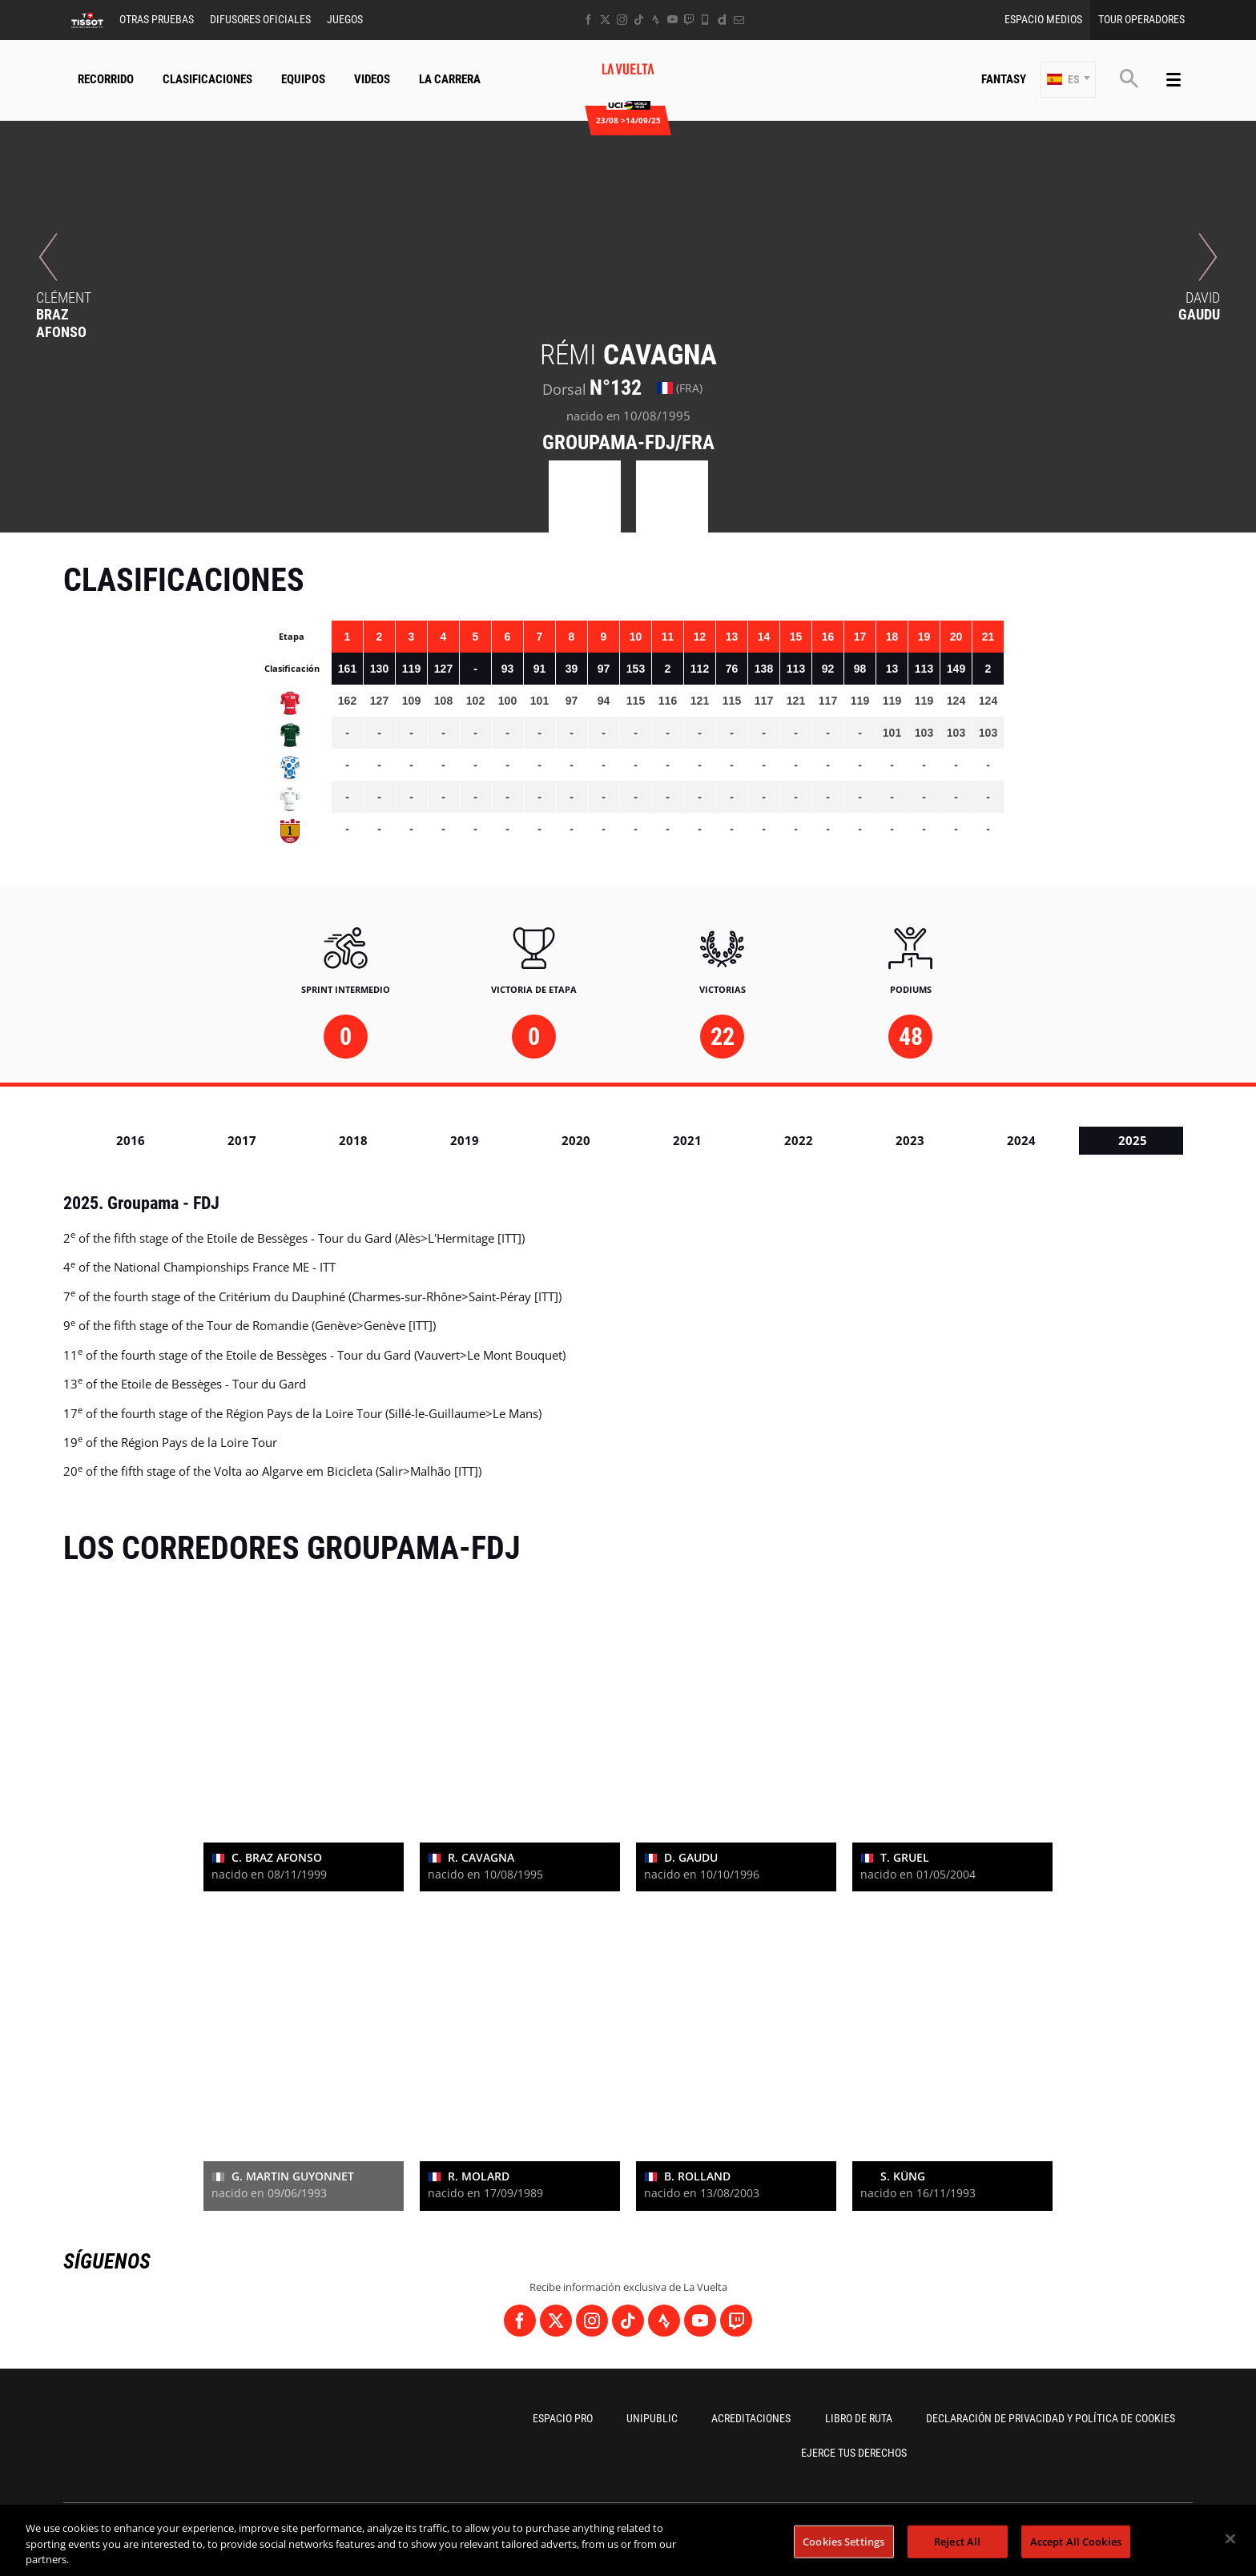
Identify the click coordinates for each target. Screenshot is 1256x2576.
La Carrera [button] (450, 79)
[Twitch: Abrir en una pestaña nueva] (689, 19)
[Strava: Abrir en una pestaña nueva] (655, 19)
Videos (372, 79)
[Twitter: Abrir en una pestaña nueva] (605, 19)
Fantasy (1003, 79)
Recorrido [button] (106, 79)
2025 (1132, 1140)
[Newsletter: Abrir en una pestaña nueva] (739, 19)
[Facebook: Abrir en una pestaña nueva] (588, 19)
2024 (1021, 1140)
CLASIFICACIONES (207, 79)
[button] (1068, 80)
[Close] (1230, 2538)
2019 (464, 1140)
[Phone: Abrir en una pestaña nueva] (705, 19)
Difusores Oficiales (260, 19)
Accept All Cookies (1075, 2541)
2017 (241, 1140)
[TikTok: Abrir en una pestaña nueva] (638, 19)
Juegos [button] (345, 19)
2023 (910, 1140)
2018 (353, 1140)
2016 (130, 1140)
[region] (628, 2540)
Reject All (957, 2541)
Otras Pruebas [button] (156, 19)
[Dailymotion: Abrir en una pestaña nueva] (722, 19)
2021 (687, 1140)
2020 (576, 1140)
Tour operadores (1141, 19)
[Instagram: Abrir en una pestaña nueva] (622, 19)
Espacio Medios (1043, 19)
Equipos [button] (303, 79)
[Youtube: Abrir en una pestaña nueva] (672, 19)
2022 (798, 1140)
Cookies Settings (843, 2541)
